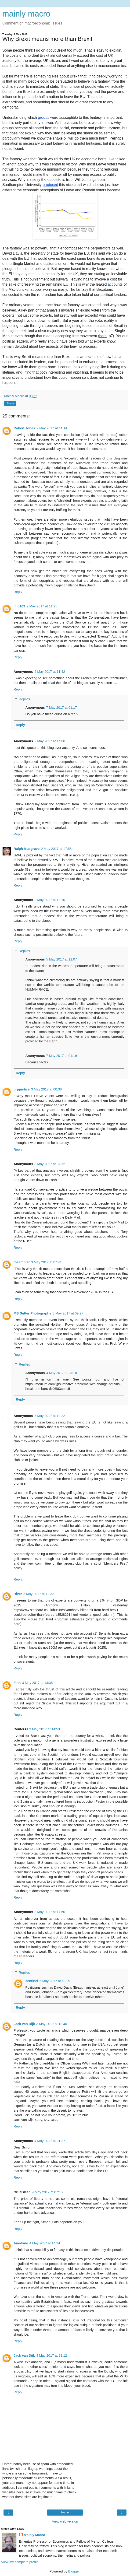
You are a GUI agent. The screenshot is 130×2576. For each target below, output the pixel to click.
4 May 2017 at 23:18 (61, 1373)
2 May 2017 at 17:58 (56, 849)
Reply (18, 592)
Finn (17, 1683)
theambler (22, 1262)
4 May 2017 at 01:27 (49, 2141)
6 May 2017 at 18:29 (55, 1981)
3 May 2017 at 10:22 (49, 1416)
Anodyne (21, 2243)
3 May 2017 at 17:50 (49, 1912)
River (18, 1594)
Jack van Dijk (24, 2024)
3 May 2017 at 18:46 (51, 2024)
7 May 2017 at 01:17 (61, 707)
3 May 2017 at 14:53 (44, 1729)
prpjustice (22, 1089)
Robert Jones (24, 428)
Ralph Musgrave (27, 849)
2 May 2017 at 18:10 (49, 900)
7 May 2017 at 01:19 (61, 1056)
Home (65, 2512)
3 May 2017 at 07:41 (46, 1262)
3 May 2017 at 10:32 (38, 1594)
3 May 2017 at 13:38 (37, 1683)
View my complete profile (20, 2562)
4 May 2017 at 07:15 (47, 2192)
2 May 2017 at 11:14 (51, 428)
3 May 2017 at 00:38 (46, 1089)
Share (10, 403)
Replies (24, 699)
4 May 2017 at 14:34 (44, 2243)
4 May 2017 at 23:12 (51, 2355)
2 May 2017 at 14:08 (49, 741)
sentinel (31, 1981)
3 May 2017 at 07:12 (49, 1164)
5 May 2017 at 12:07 (61, 959)
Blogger (74, 2571)
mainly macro (26, 13)
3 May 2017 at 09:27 (68, 1313)
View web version (65, 2521)
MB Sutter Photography (32, 1313)
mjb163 (19, 606)
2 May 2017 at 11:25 (42, 606)
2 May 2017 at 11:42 (49, 671)
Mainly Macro (34, 2535)
